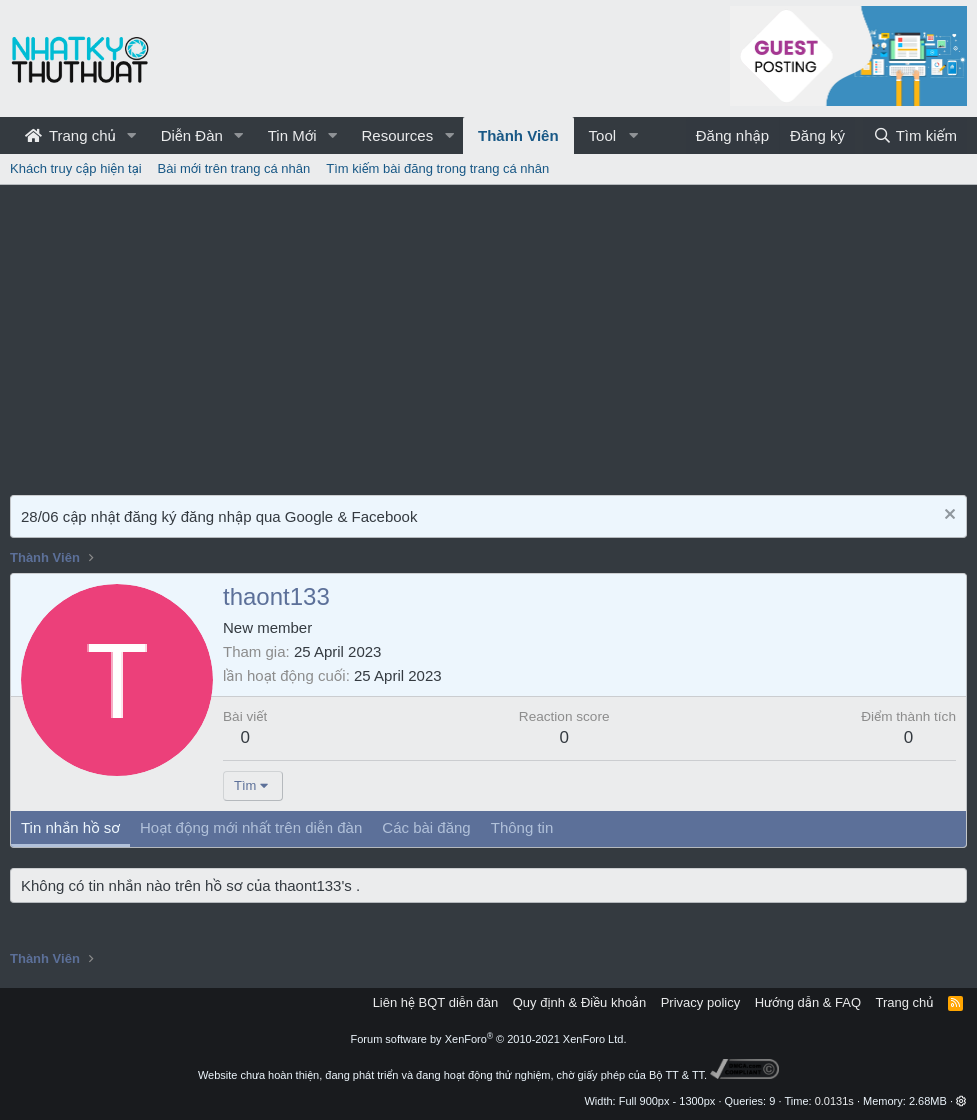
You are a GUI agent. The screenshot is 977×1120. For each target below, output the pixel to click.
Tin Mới (292, 135)
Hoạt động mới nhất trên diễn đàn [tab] (251, 827)
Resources (397, 135)
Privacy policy (700, 1002)
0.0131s (834, 1101)
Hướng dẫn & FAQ (808, 1002)
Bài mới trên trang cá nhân (234, 168)
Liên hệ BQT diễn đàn (436, 1002)
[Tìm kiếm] (915, 135)
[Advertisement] (488, 335)
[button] (132, 135)
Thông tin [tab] (522, 827)
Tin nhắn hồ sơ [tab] (70, 827)
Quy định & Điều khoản (579, 1002)
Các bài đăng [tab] (426, 827)
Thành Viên (518, 135)
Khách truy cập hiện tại (76, 168)
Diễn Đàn (192, 135)
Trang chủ (70, 135)
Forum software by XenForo (489, 1039)
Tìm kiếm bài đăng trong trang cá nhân (437, 168)
